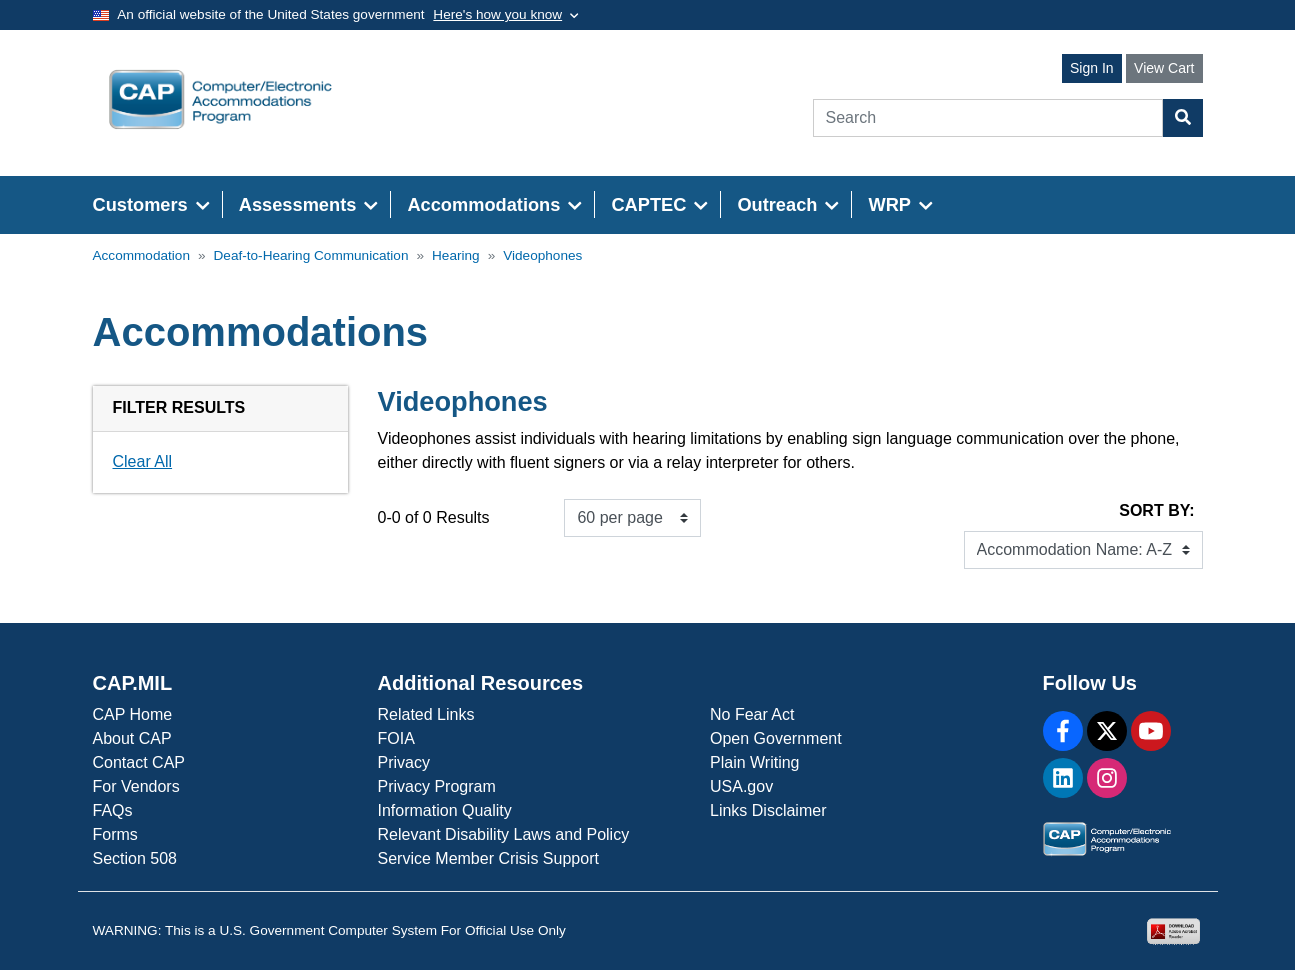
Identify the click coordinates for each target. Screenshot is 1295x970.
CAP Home (133, 714)
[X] (1107, 731)
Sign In (1092, 68)
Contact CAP (139, 762)
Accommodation (141, 255)
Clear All (143, 461)
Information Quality (445, 810)
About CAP (132, 738)
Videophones (542, 255)
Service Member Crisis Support (488, 858)
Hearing (456, 255)
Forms (115, 834)
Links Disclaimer (768, 810)
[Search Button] (1183, 118)
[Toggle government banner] (505, 15)
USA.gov (741, 786)
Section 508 (135, 858)
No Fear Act (752, 714)
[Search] (988, 118)
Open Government (776, 738)
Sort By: (1156, 510)
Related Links (426, 714)
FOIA (396, 738)
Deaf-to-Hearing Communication (311, 255)
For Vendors (136, 786)
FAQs (113, 810)
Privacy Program (437, 786)
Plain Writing (755, 762)
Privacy (404, 762)
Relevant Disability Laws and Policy (504, 834)
